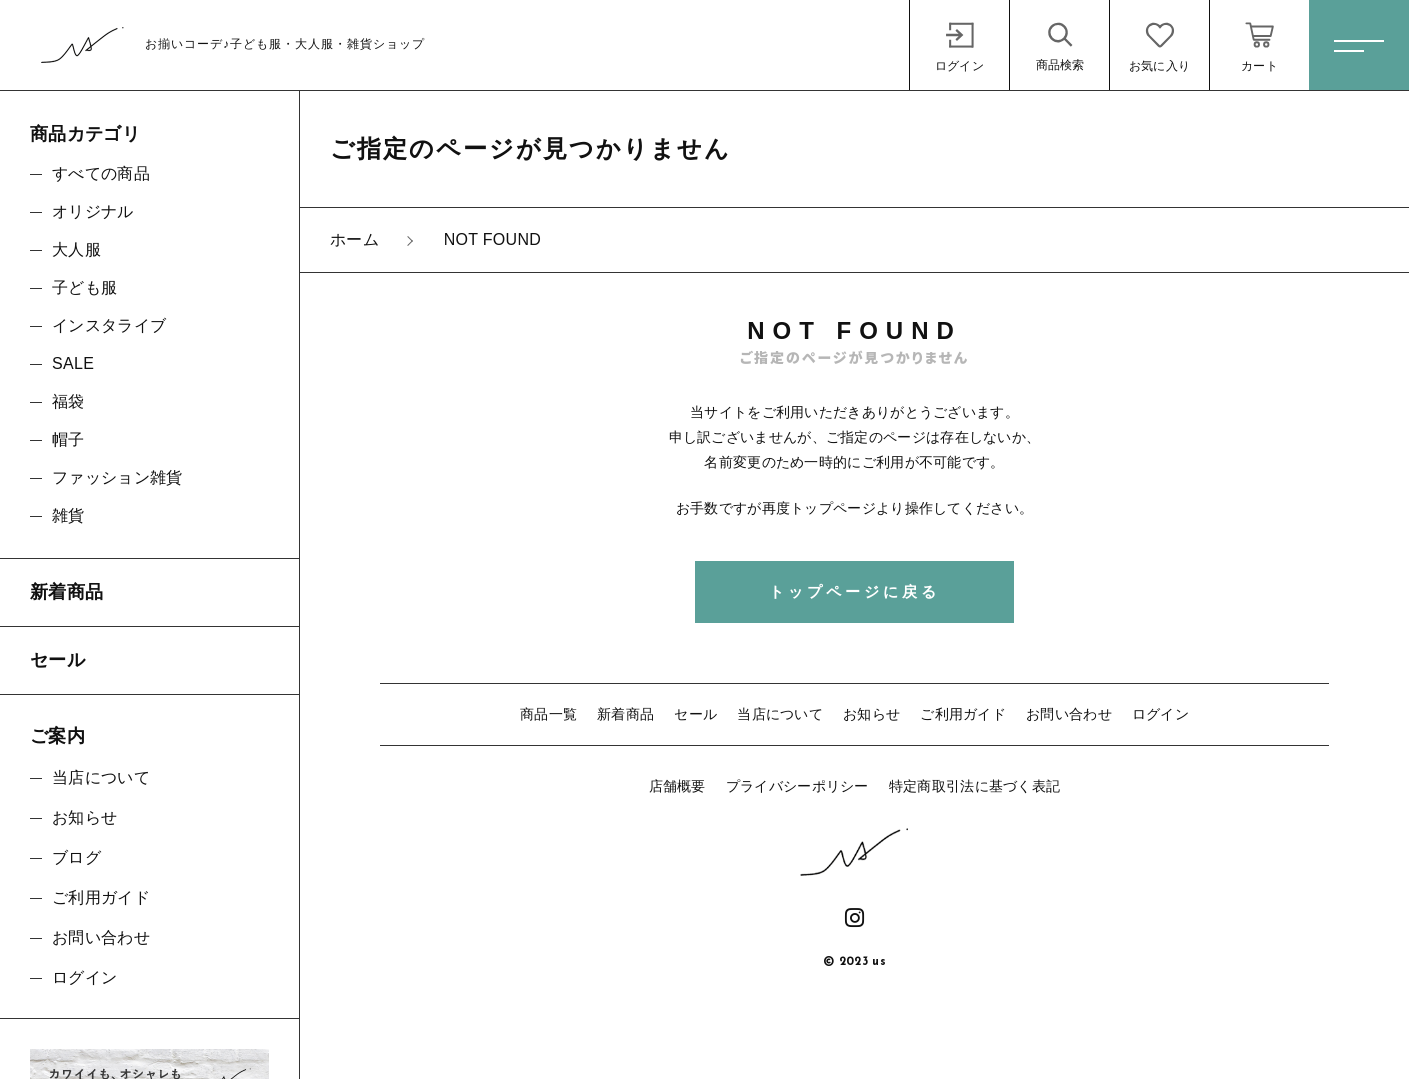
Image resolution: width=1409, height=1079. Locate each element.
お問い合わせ (1069, 714)
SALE (73, 363)
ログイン (1160, 714)
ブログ (76, 857)
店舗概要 (677, 786)
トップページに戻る (854, 591)
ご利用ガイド (963, 714)
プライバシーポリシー (797, 786)
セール (695, 714)
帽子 (68, 439)
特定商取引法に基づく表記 (975, 786)
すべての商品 (101, 173)
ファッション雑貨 (117, 477)
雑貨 (68, 515)
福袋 (68, 401)
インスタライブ (109, 325)
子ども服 (84, 287)
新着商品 (625, 714)
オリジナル (93, 211)
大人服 (76, 249)
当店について (780, 714)
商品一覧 (548, 714)
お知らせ (871, 714)
